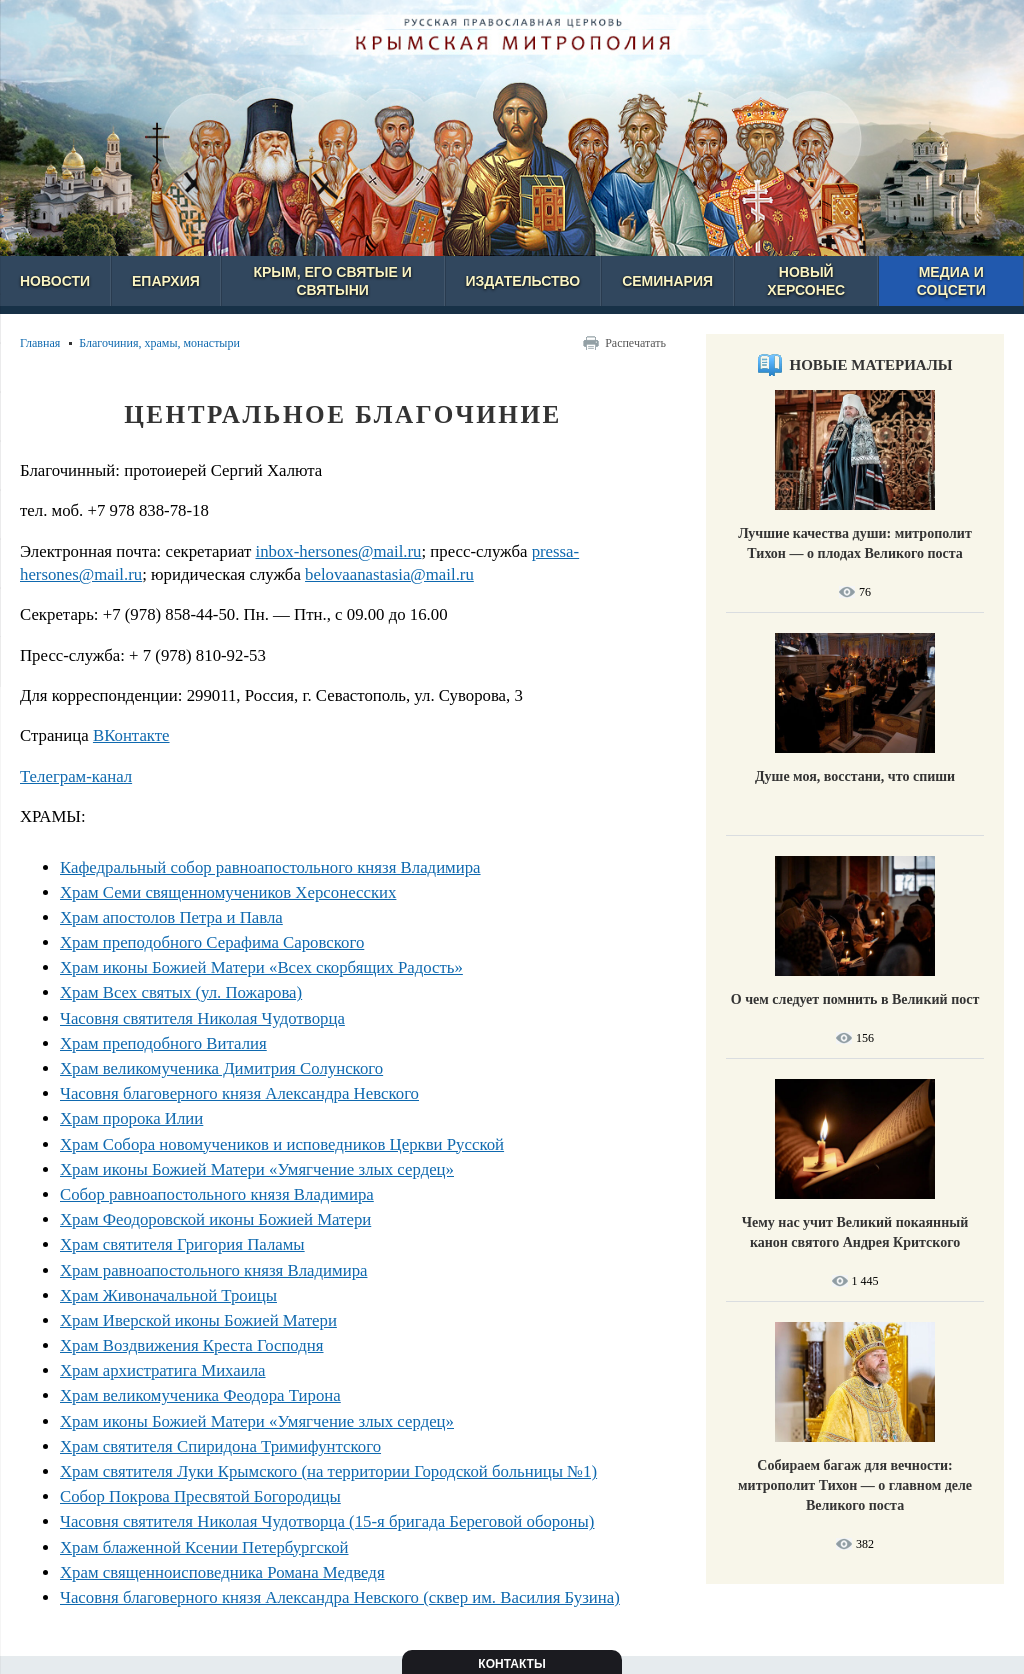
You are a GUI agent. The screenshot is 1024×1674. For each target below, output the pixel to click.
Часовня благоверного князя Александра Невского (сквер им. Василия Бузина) (340, 1597)
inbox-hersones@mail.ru (338, 551)
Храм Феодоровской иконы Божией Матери (215, 1219)
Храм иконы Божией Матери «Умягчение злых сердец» (257, 1169)
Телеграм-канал (76, 776)
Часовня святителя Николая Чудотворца (202, 1018)
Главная (40, 343)
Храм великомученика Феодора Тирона (200, 1395)
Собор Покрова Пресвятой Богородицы (200, 1496)
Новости (55, 281)
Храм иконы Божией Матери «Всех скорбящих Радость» (261, 967)
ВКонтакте (131, 735)
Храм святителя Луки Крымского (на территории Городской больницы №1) (328, 1471)
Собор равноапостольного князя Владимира (217, 1194)
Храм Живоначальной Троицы (168, 1295)
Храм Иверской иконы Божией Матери (198, 1320)
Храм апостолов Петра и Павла (171, 917)
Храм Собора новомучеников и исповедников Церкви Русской (282, 1144)
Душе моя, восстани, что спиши (855, 776)
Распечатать (635, 343)
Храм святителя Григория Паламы (182, 1244)
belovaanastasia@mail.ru (389, 574)
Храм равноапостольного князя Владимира (213, 1270)
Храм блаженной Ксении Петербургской (204, 1547)
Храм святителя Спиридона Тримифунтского (220, 1446)
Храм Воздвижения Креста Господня (192, 1345)
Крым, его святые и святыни (332, 281)
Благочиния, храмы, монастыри (159, 343)
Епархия (166, 281)
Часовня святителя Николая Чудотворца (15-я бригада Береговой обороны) (327, 1521)
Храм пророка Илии (131, 1118)
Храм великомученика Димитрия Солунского (221, 1068)
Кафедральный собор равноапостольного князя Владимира (270, 867)
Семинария (667, 281)
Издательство (523, 281)
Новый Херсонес (806, 281)
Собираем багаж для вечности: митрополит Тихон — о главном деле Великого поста (855, 1485)
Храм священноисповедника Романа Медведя (222, 1572)
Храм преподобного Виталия (163, 1043)
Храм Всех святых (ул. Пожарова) (181, 992)
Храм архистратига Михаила (163, 1370)
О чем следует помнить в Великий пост (855, 999)
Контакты (511, 1664)
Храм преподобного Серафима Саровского (212, 942)
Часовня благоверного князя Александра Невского (239, 1093)
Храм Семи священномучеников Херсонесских (228, 892)
